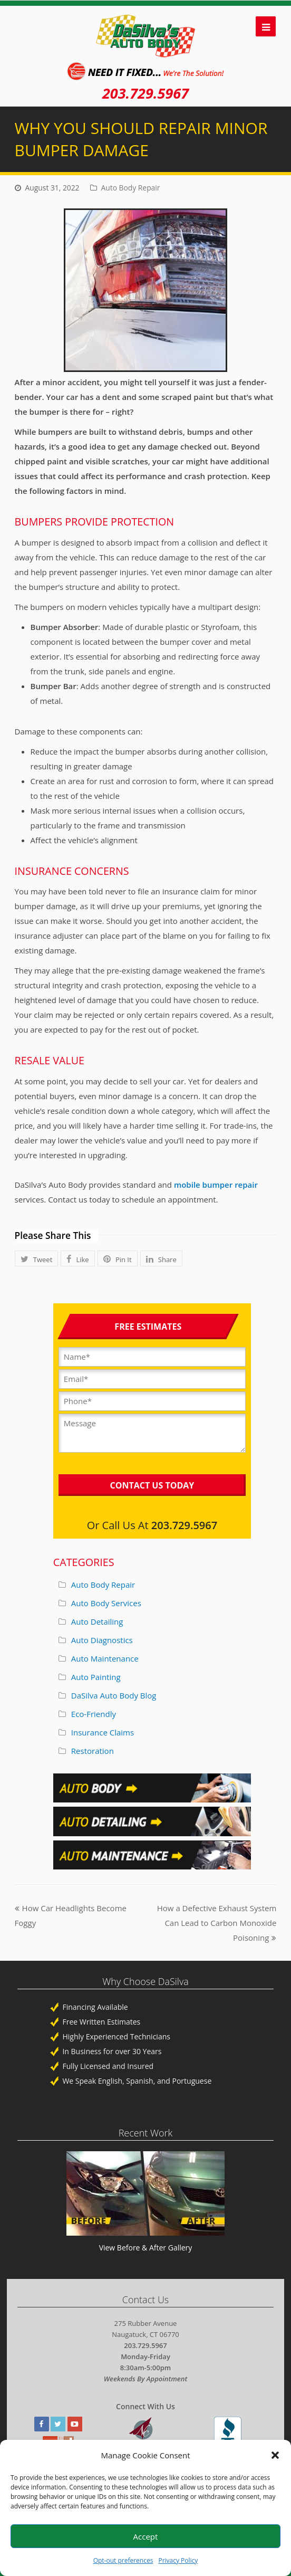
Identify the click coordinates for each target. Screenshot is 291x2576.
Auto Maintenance (105, 1658)
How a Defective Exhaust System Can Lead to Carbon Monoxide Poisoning (217, 1923)
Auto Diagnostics (102, 1640)
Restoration (92, 1750)
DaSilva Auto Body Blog (114, 1695)
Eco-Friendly (93, 1714)
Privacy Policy (178, 2560)
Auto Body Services (106, 1603)
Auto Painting (96, 1677)
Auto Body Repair (130, 188)
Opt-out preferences (123, 2560)
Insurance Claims (102, 1732)
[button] (275, 2455)
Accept (145, 2536)
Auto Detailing (97, 1621)
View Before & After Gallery (145, 2248)
